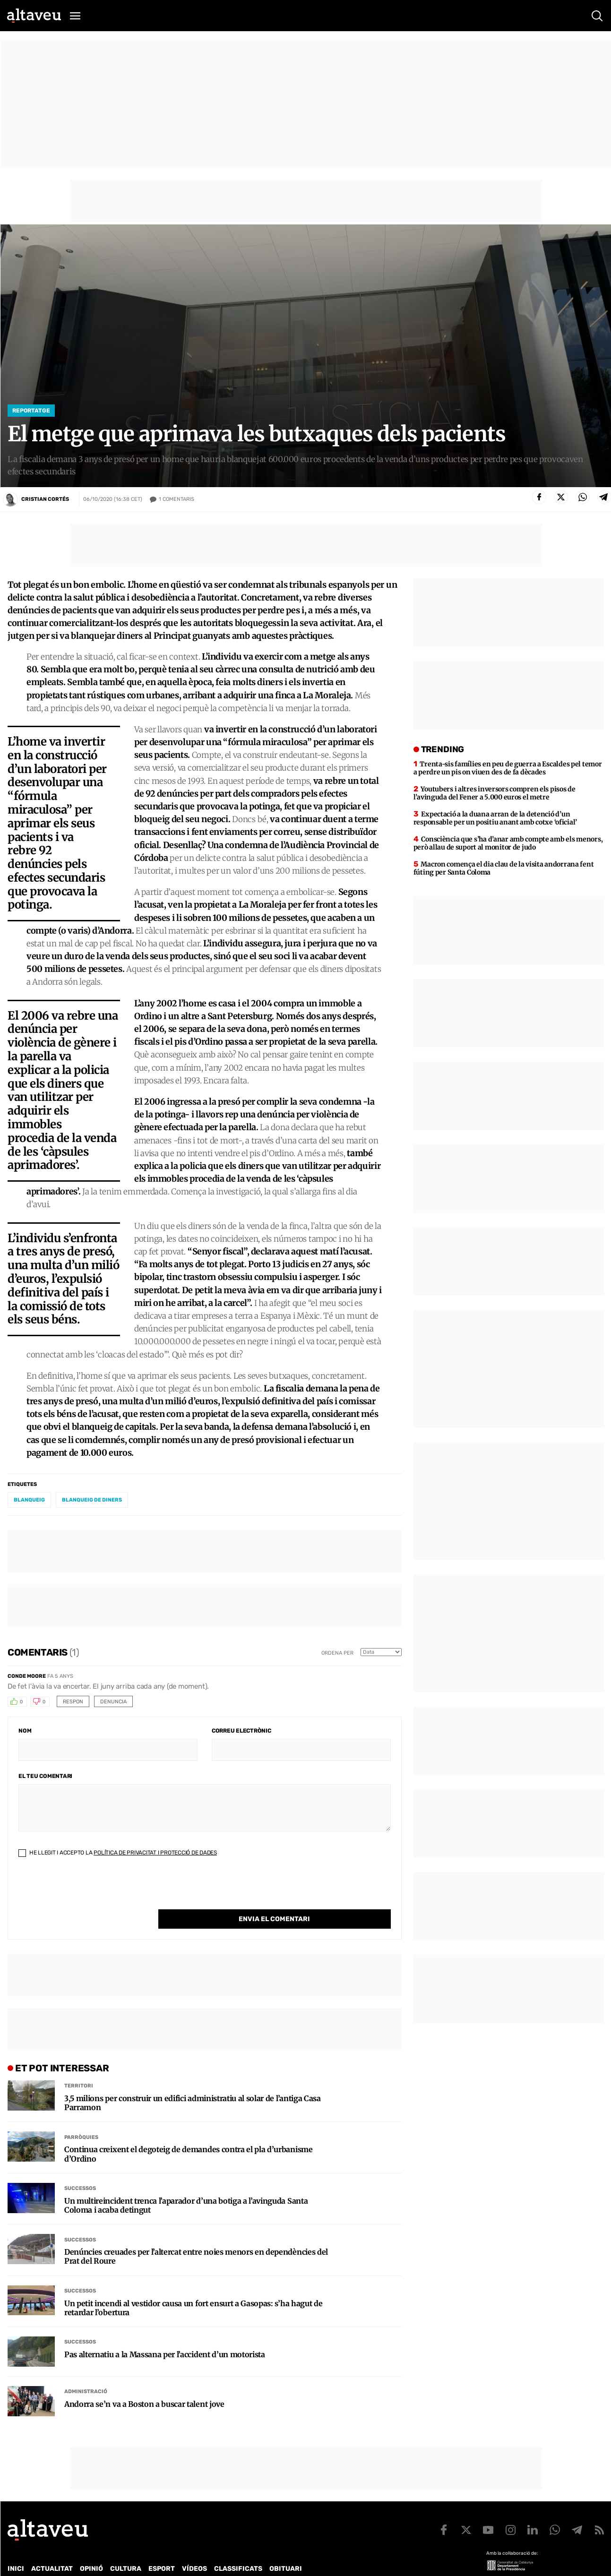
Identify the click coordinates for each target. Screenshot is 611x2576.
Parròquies (81, 2118)
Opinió (91, 2549)
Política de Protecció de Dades (172, 2561)
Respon (73, 1702)
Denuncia (113, 1702)
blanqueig (29, 1500)
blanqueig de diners (92, 1500)
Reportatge (31, 410)
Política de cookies (263, 2561)
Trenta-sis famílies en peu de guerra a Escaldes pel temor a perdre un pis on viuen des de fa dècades (507, 768)
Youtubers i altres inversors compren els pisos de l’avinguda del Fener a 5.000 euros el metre (494, 793)
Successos (80, 2169)
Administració (85, 2372)
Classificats (238, 2549)
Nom (24, 1730)
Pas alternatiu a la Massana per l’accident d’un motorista (164, 2335)
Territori (78, 2066)
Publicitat (95, 2561)
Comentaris (176, 499)
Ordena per (337, 1653)
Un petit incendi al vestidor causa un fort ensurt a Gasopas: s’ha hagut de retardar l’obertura (193, 2289)
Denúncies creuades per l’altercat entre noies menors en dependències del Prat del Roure (196, 2237)
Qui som (20, 2561)
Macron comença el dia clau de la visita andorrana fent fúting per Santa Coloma (503, 868)
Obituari (285, 2549)
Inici (16, 2549)
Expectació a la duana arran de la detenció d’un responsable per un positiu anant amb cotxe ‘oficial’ (495, 818)
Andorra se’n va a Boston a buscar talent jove (144, 2384)
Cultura (125, 2549)
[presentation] (90, 1890)
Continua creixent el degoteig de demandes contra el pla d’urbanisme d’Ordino (188, 2135)
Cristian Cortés (45, 499)
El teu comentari (45, 1776)
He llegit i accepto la (117, 1852)
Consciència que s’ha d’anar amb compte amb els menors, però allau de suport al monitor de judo (508, 843)
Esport (161, 2549)
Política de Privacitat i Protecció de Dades (155, 1852)
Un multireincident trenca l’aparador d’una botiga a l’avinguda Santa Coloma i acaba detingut (186, 2186)
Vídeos (194, 2549)
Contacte (55, 2561)
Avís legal (319, 2561)
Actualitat (52, 2549)
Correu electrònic (241, 1730)
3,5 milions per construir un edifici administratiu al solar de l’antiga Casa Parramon (192, 2084)
